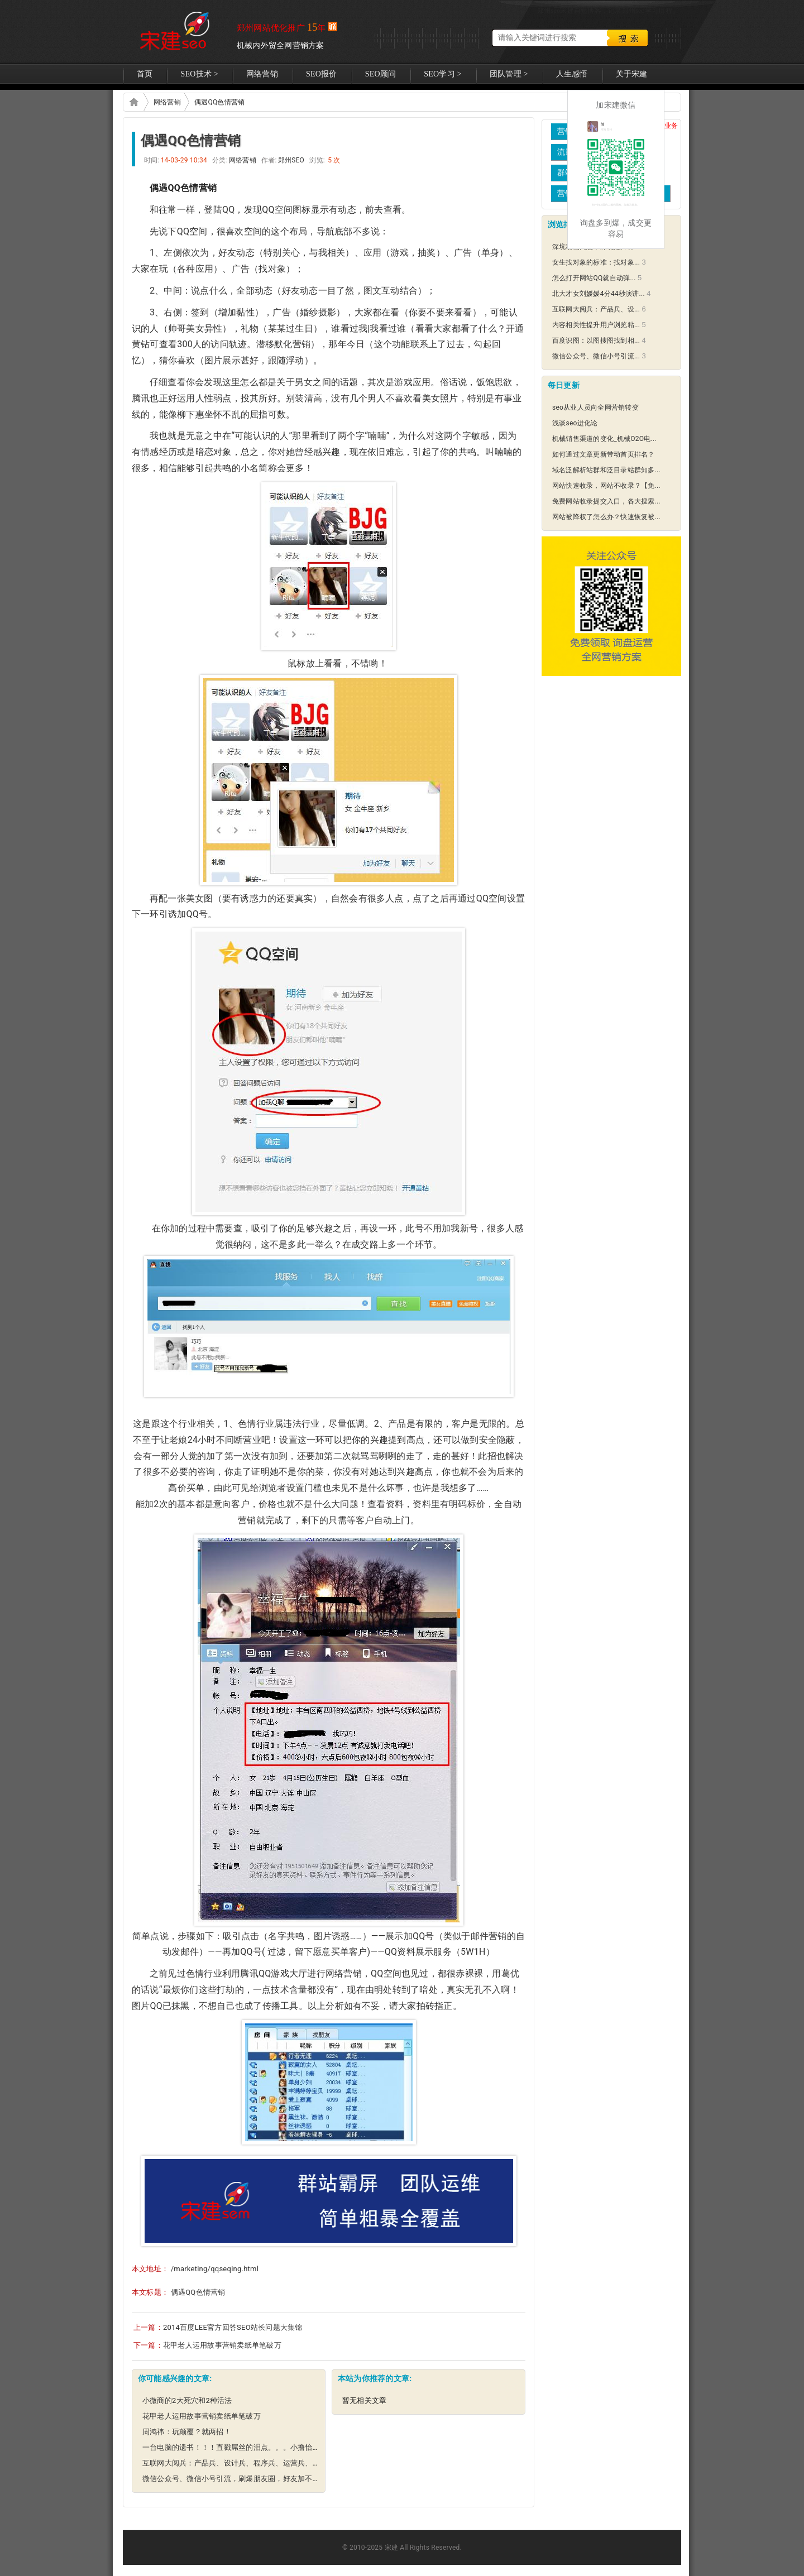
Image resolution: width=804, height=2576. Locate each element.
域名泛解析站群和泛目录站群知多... (606, 470)
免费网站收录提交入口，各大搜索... (606, 501)
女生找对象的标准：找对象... (596, 262)
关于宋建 (632, 74)
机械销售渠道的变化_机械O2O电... (604, 439)
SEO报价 (321, 74)
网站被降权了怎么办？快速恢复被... (606, 517)
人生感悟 (572, 74)
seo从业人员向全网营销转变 (595, 407)
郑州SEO (133, 102)
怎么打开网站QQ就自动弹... (594, 278)
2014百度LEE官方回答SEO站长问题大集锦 (233, 2327)
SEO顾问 (380, 74)
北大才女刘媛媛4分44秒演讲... (598, 294)
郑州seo (174, 32)
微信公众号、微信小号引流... (596, 356)
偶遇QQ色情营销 (219, 102)
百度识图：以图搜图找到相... (596, 340)
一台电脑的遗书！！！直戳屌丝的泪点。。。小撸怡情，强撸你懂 (249, 2447)
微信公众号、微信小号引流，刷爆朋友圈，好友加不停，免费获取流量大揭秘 (268, 2478)
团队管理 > (509, 74)
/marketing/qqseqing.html (215, 2269)
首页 (144, 74)
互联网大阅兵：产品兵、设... (596, 309)
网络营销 (262, 74)
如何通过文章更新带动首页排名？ (603, 454)
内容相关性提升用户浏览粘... (596, 325)
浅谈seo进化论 (574, 423)
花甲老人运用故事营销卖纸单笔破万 (222, 2345)
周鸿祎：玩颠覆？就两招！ (186, 2432)
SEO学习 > (443, 74)
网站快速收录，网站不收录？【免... (606, 486)
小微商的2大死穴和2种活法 (187, 2400)
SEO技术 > (199, 74)
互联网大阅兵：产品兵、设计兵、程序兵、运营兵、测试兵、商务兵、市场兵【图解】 (282, 2463)
